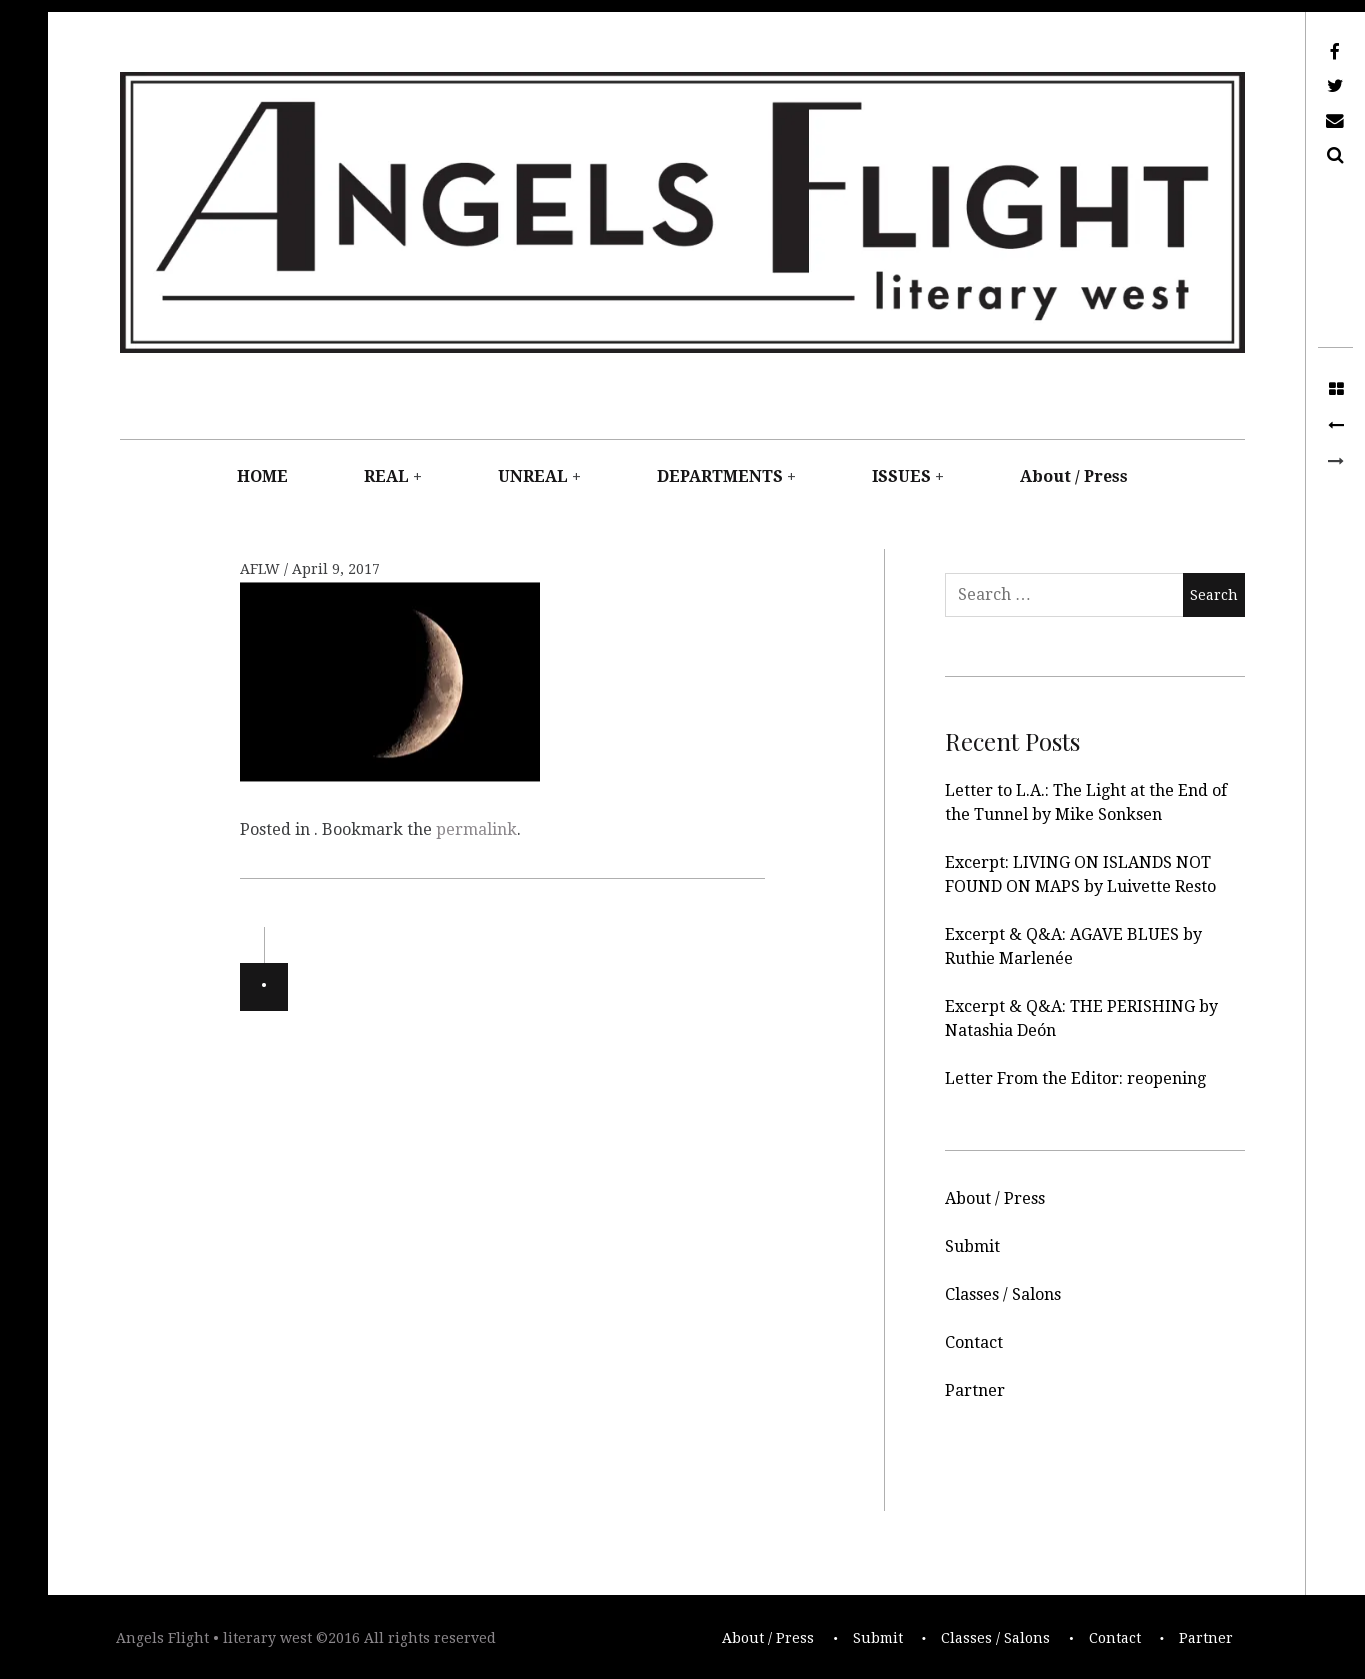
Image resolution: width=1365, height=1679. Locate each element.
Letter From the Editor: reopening (1075, 1078)
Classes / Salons (1003, 1294)
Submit (972, 1246)
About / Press (1074, 476)
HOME (262, 476)
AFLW (262, 570)
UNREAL (533, 476)
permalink (476, 829)
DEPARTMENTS (720, 476)
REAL (386, 476)
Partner (975, 1390)
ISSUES (901, 476)
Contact (974, 1342)
